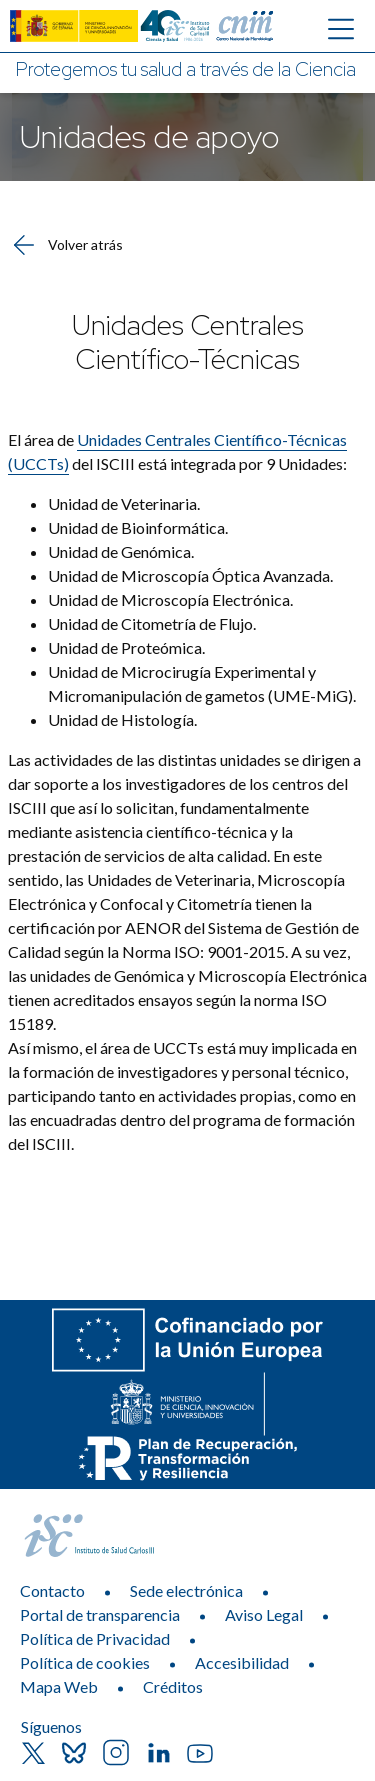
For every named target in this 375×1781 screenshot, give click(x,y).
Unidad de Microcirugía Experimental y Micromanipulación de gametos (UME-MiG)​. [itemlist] (202, 683)
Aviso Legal (264, 1614)
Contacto (52, 1590)
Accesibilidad (242, 1662)
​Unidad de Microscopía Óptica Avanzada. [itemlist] (192, 575)
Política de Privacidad (95, 1638)
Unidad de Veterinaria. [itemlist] (125, 503)
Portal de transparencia (100, 1614)
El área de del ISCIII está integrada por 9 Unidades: (177, 451)
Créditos (173, 1686)
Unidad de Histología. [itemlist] (125, 719)
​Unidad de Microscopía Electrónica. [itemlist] (172, 599)
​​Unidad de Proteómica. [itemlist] (128, 647)
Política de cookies (85, 1662)
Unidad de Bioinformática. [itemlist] (138, 527)
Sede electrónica (186, 1590)
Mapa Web (59, 1686)
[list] (187, 612)
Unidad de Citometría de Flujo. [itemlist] (152, 623)
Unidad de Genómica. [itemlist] (121, 551)
